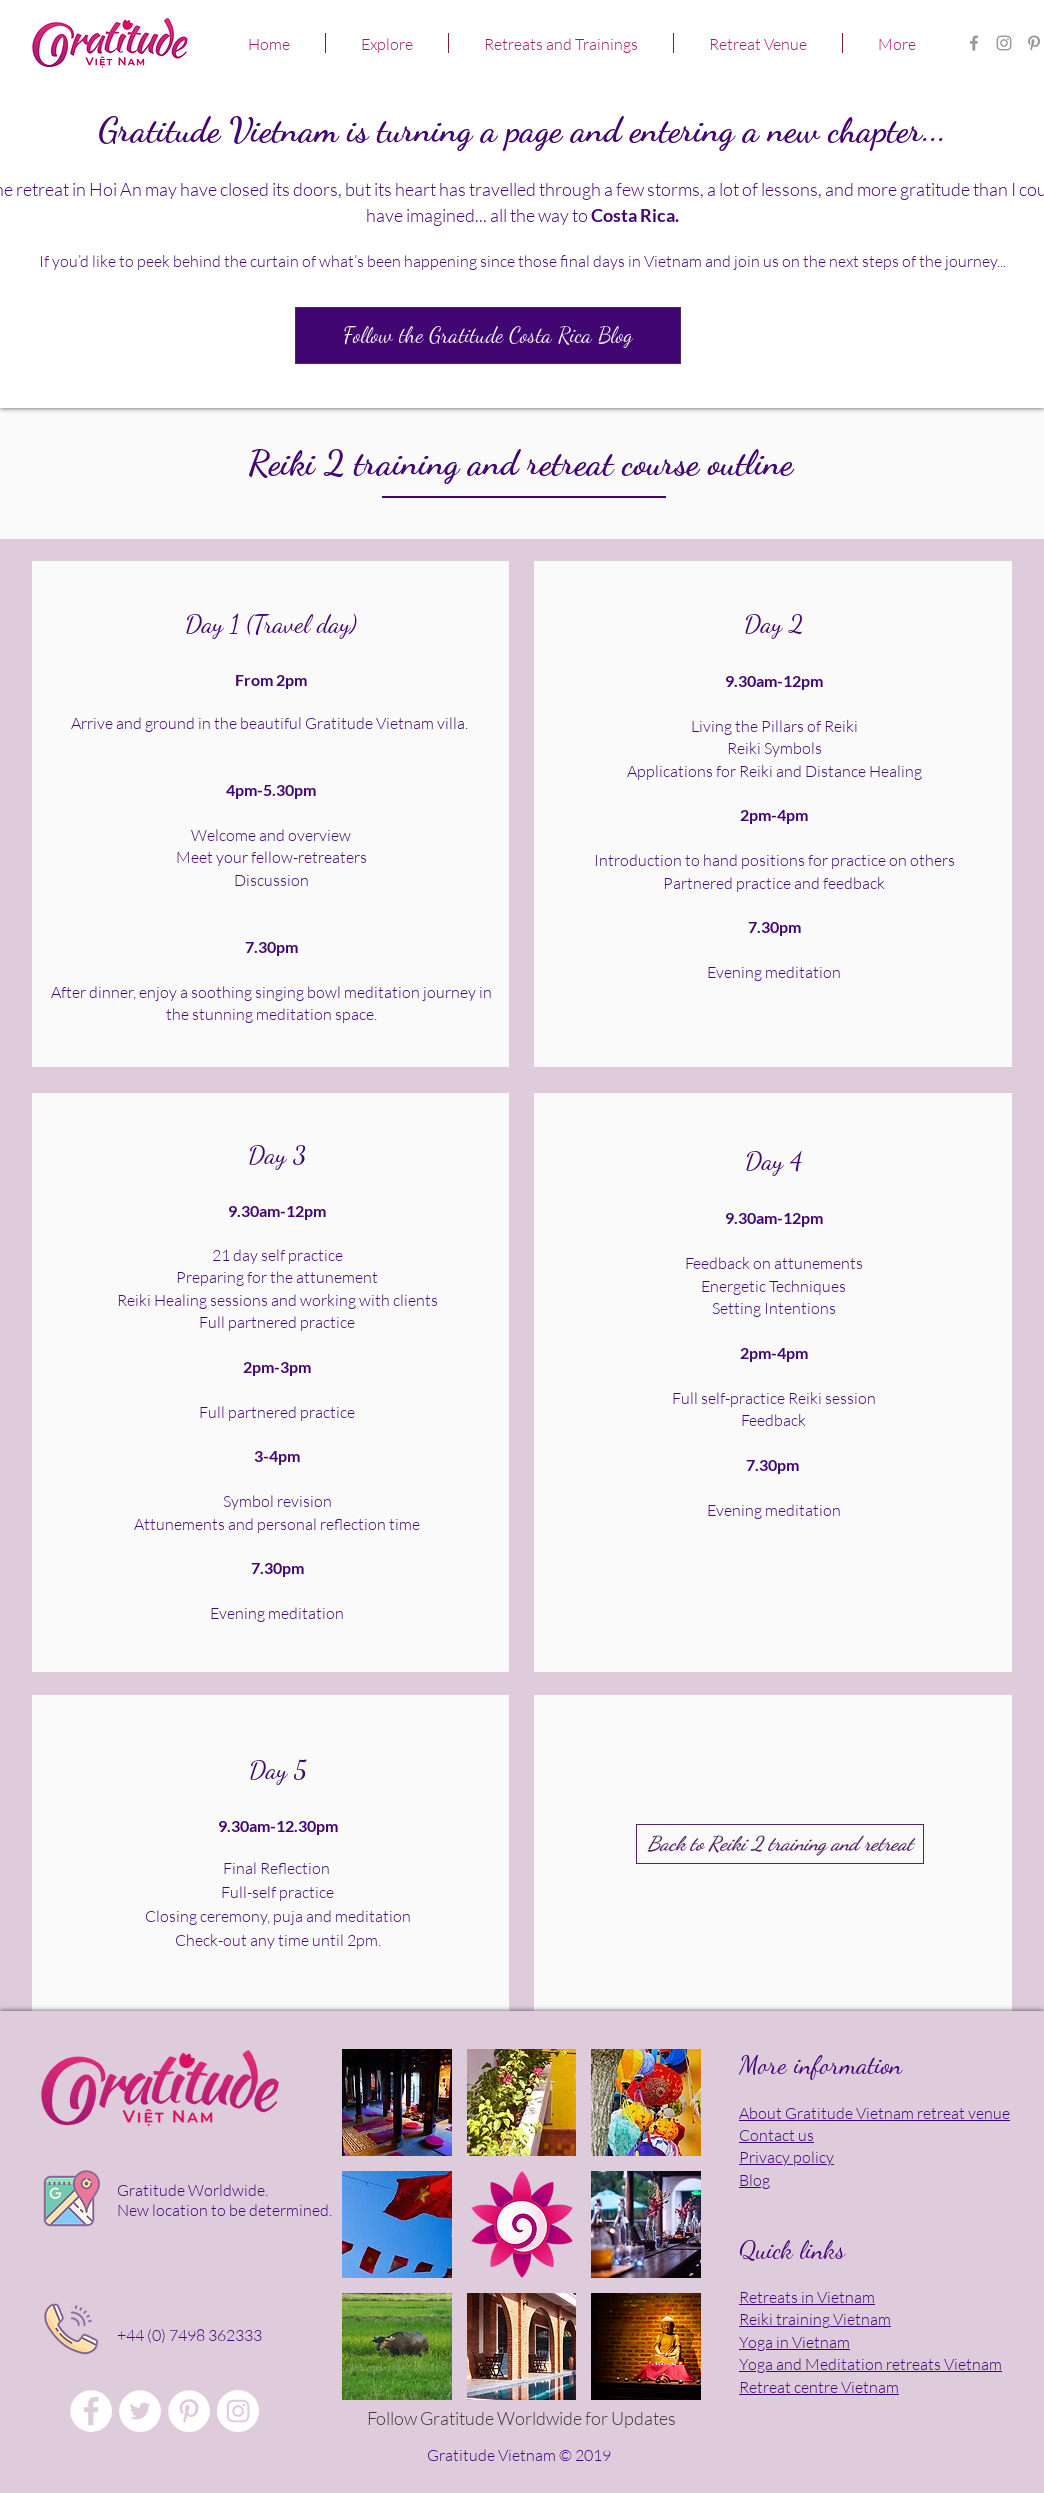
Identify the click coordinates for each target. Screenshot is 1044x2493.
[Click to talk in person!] (69, 2329)
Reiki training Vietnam (815, 2319)
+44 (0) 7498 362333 (189, 2335)
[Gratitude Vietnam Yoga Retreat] (1034, 43)
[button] (387, 43)
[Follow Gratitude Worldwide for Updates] (521, 2419)
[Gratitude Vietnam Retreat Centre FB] (974, 43)
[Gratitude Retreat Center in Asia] (1004, 43)
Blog (754, 2180)
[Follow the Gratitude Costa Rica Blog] (488, 335)
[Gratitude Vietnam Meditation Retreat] (189, 2411)
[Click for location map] (69, 2201)
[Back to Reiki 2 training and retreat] (780, 1844)
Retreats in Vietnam (807, 2297)
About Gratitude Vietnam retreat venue (874, 2113)
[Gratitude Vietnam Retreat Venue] (140, 2411)
